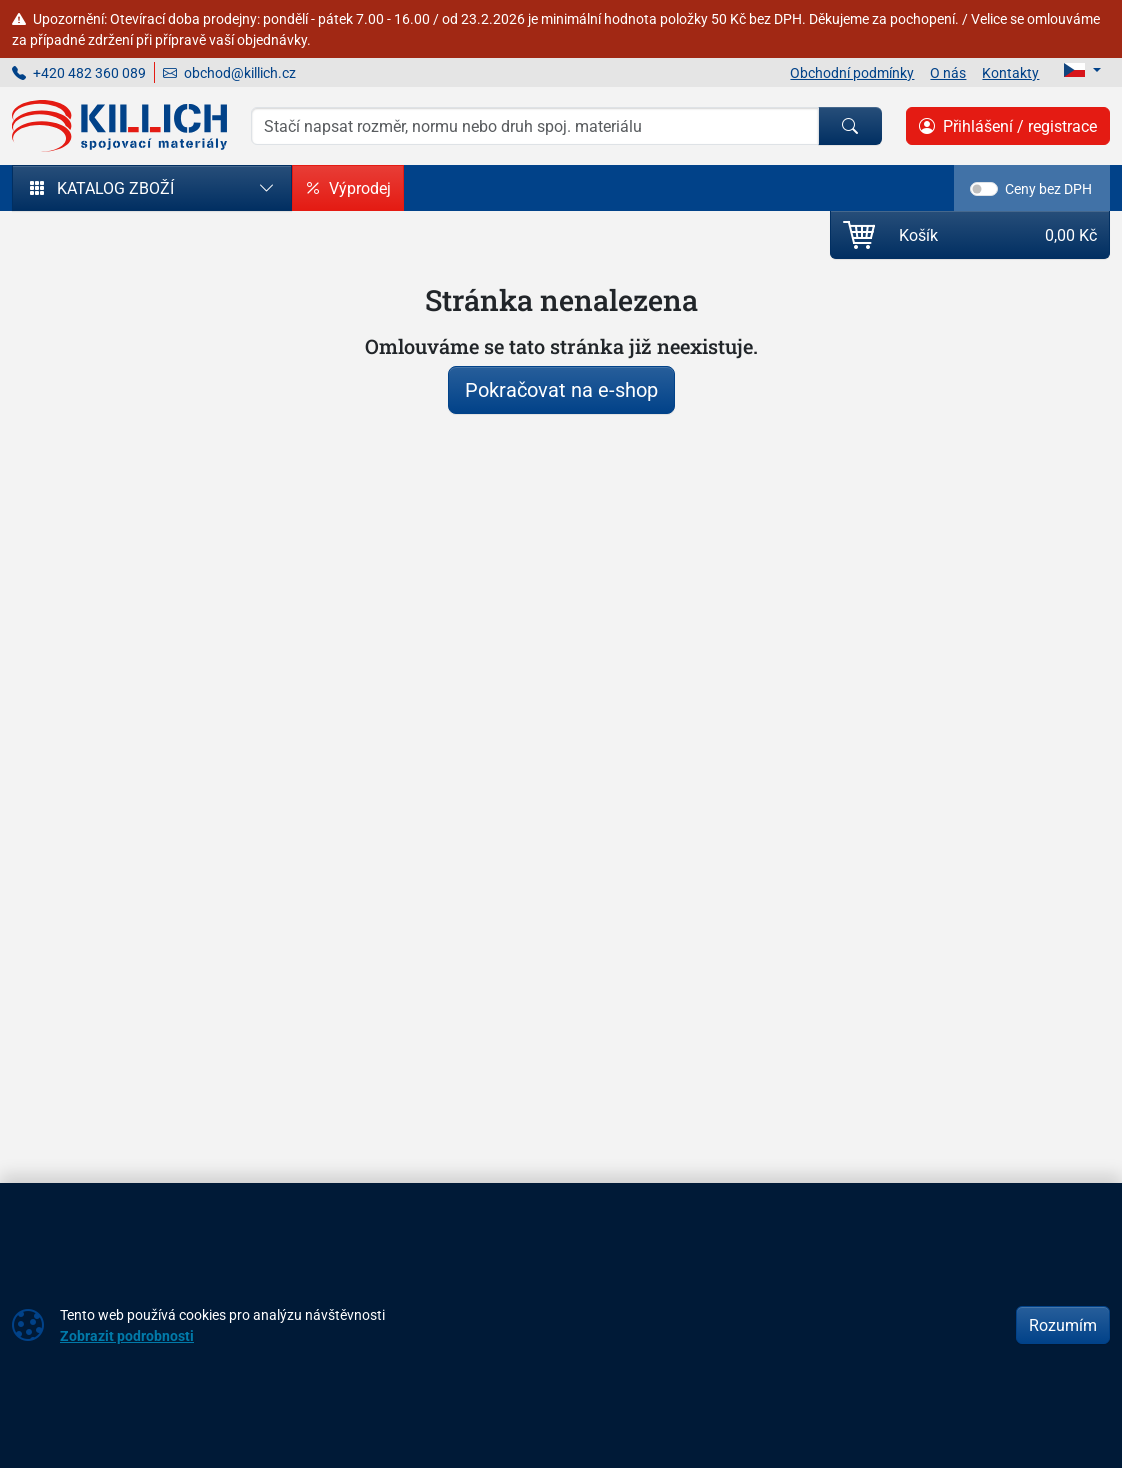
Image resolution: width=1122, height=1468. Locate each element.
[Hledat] (850, 126)
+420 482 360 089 (79, 72)
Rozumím (1063, 1325)
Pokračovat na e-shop (561, 389)
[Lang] (1082, 70)
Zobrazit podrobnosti (127, 1335)
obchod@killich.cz (229, 72)
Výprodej (348, 188)
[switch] (984, 189)
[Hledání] (535, 126)
